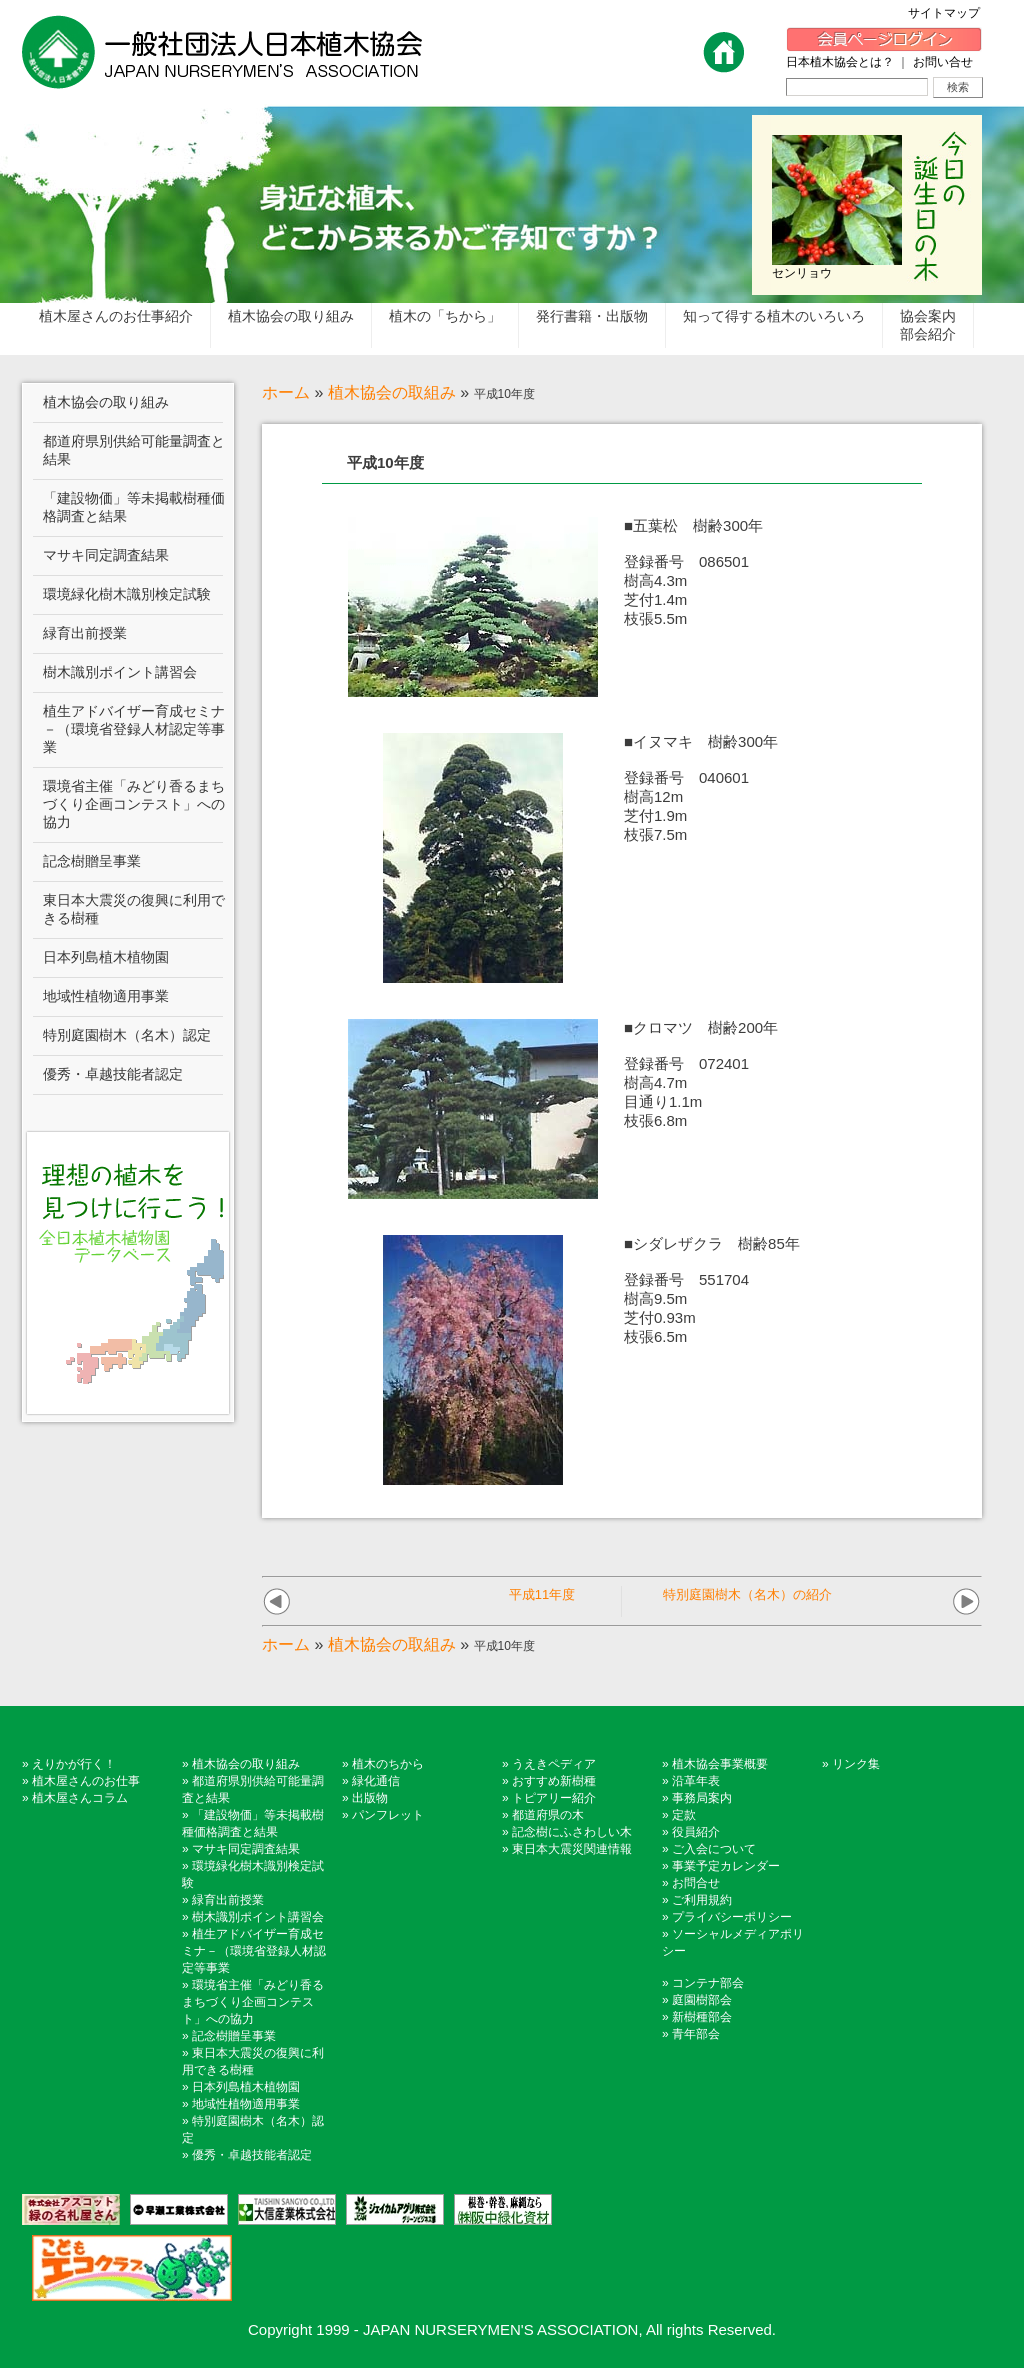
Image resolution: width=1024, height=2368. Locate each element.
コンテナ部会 (708, 1983)
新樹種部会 (702, 2017)
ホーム (286, 392)
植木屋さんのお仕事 (86, 1781)
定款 (684, 1815)
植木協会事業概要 (720, 1764)
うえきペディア (554, 1764)
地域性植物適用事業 (246, 2104)
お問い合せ (943, 62)
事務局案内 (702, 1798)
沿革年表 (696, 1781)
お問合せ (696, 1883)
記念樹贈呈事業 (234, 2036)
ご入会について (714, 1849)
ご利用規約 (702, 1900)
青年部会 (696, 2034)
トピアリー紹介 (554, 1798)
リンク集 (856, 1764)
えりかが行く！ (74, 1764)
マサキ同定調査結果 (246, 1849)
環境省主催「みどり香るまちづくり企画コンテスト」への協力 (253, 2002)
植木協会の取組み (392, 392)
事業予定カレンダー (726, 1866)
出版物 (370, 1798)
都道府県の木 (548, 1815)
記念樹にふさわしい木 (572, 1832)
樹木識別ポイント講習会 (258, 1917)
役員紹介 (696, 1832)
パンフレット (388, 1815)
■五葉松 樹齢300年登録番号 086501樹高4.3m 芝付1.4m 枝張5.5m (693, 572)
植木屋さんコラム (80, 1798)
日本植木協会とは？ (840, 62)
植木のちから (388, 1764)
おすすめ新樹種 (554, 1781)
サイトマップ (950, 13)
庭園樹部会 (702, 2000)
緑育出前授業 (228, 1900)
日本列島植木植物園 (246, 2087)
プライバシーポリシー (732, 1917)
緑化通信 (376, 1781)
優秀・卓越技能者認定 (252, 2155)
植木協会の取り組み (246, 1764)
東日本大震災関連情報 (572, 1849)
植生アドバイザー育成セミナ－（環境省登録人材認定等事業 (254, 1951)
